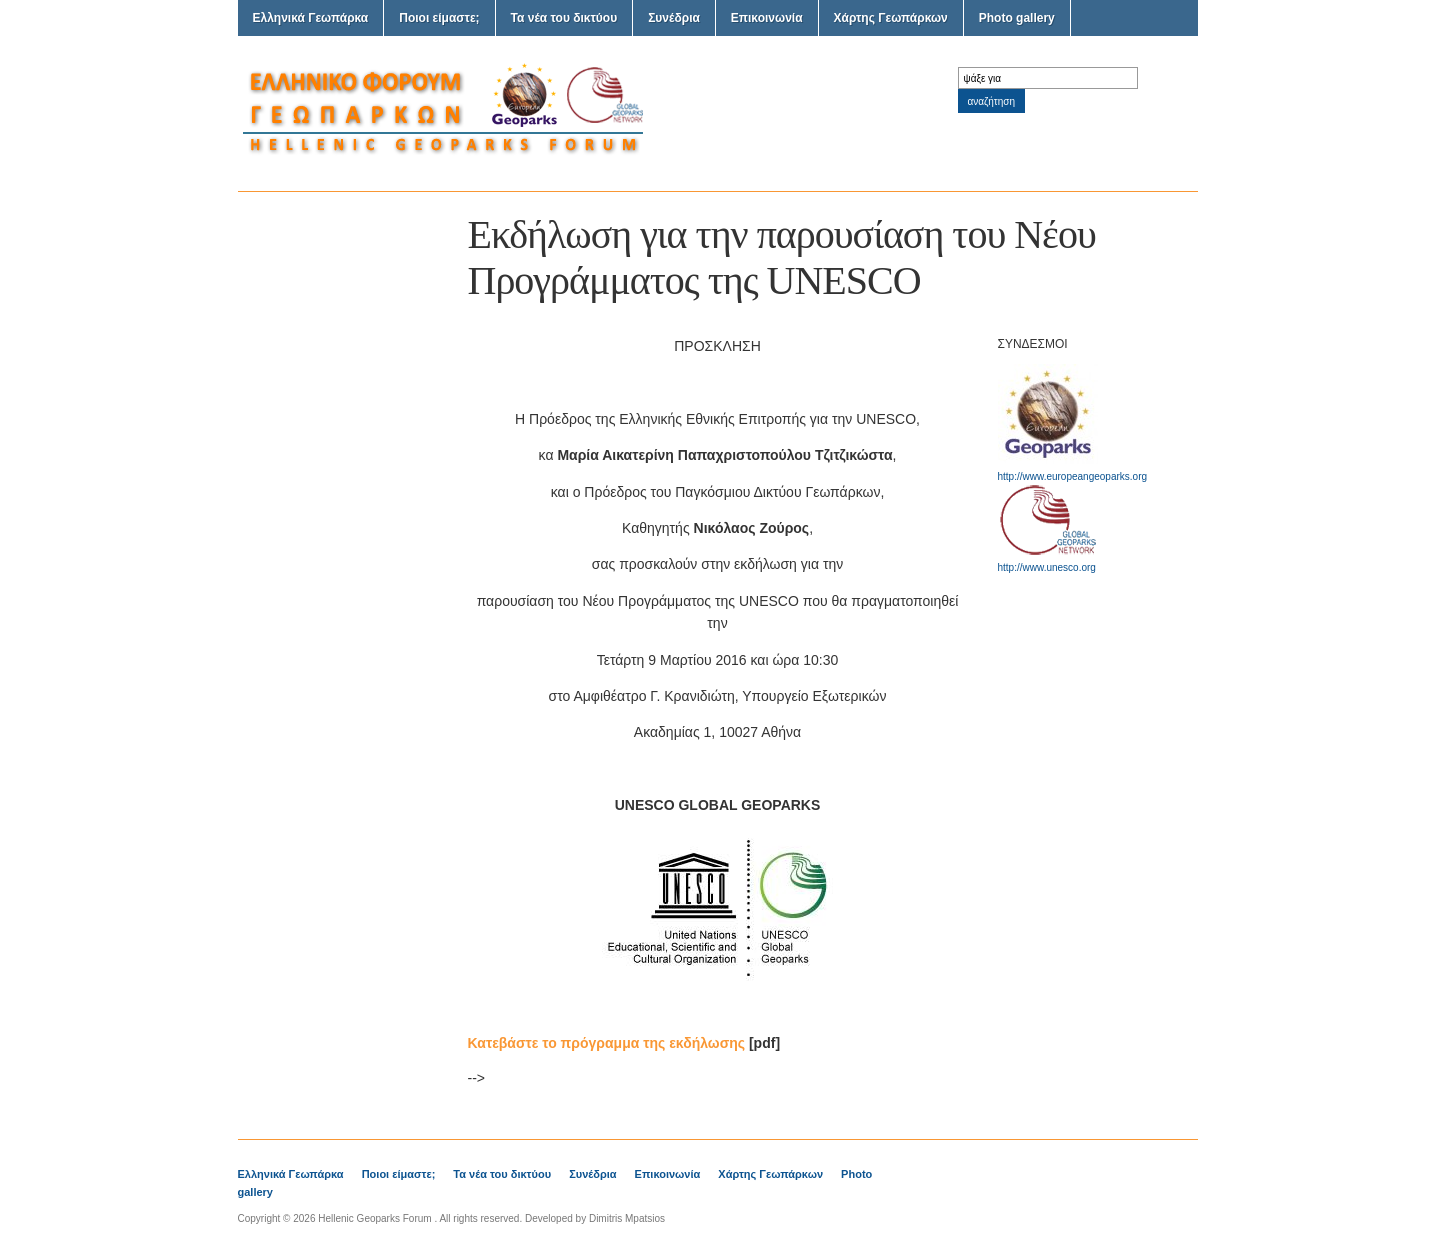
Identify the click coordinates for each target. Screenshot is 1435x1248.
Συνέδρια (674, 18)
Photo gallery (1017, 18)
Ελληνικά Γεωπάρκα (311, 18)
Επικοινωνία (767, 18)
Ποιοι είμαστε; (439, 18)
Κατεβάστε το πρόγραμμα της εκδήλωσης (607, 1043)
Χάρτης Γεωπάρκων (891, 18)
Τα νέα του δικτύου (564, 18)
